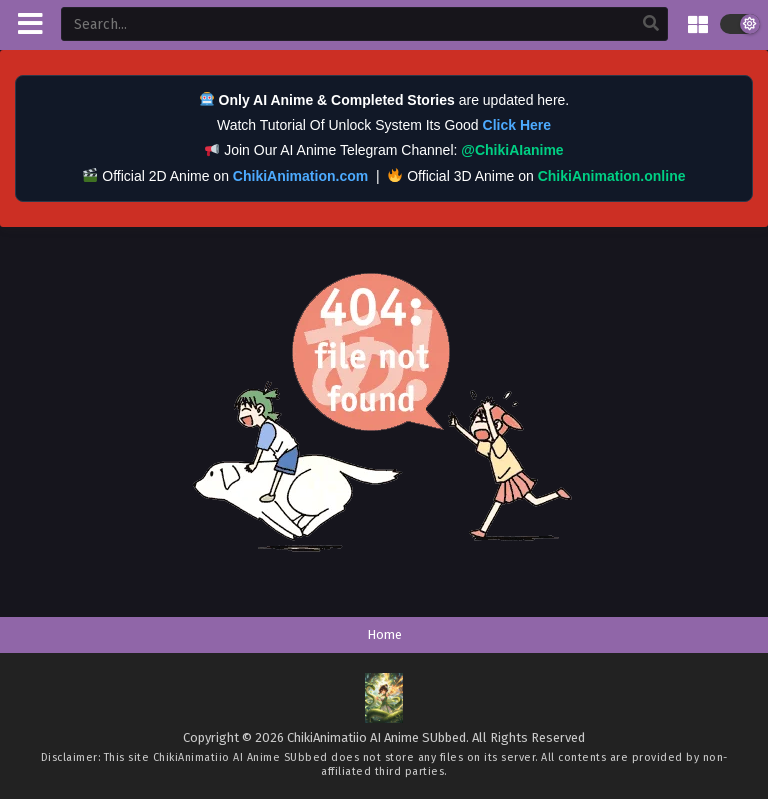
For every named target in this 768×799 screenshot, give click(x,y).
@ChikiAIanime (512, 150)
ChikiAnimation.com (300, 176)
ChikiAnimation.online (612, 176)
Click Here (517, 125)
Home (384, 634)
